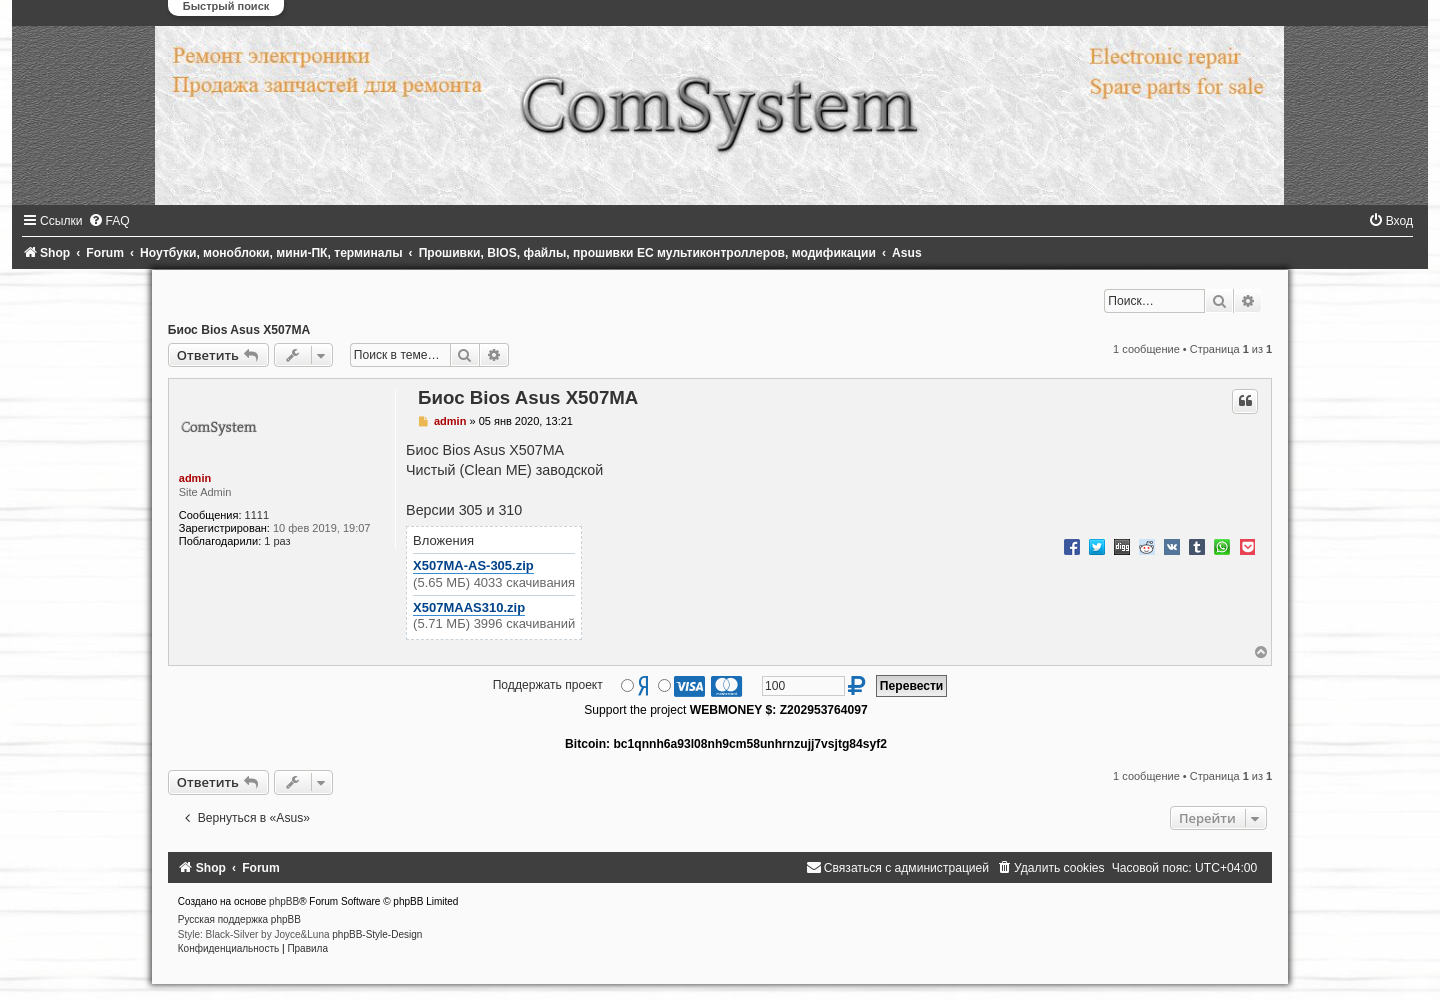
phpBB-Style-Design (377, 934)
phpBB (284, 901)
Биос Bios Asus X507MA (239, 330)
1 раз (277, 541)
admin (195, 478)
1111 (257, 515)
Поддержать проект (548, 685)
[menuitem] (109, 221)
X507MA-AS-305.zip (473, 565)
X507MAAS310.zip (469, 607)
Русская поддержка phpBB (239, 919)
